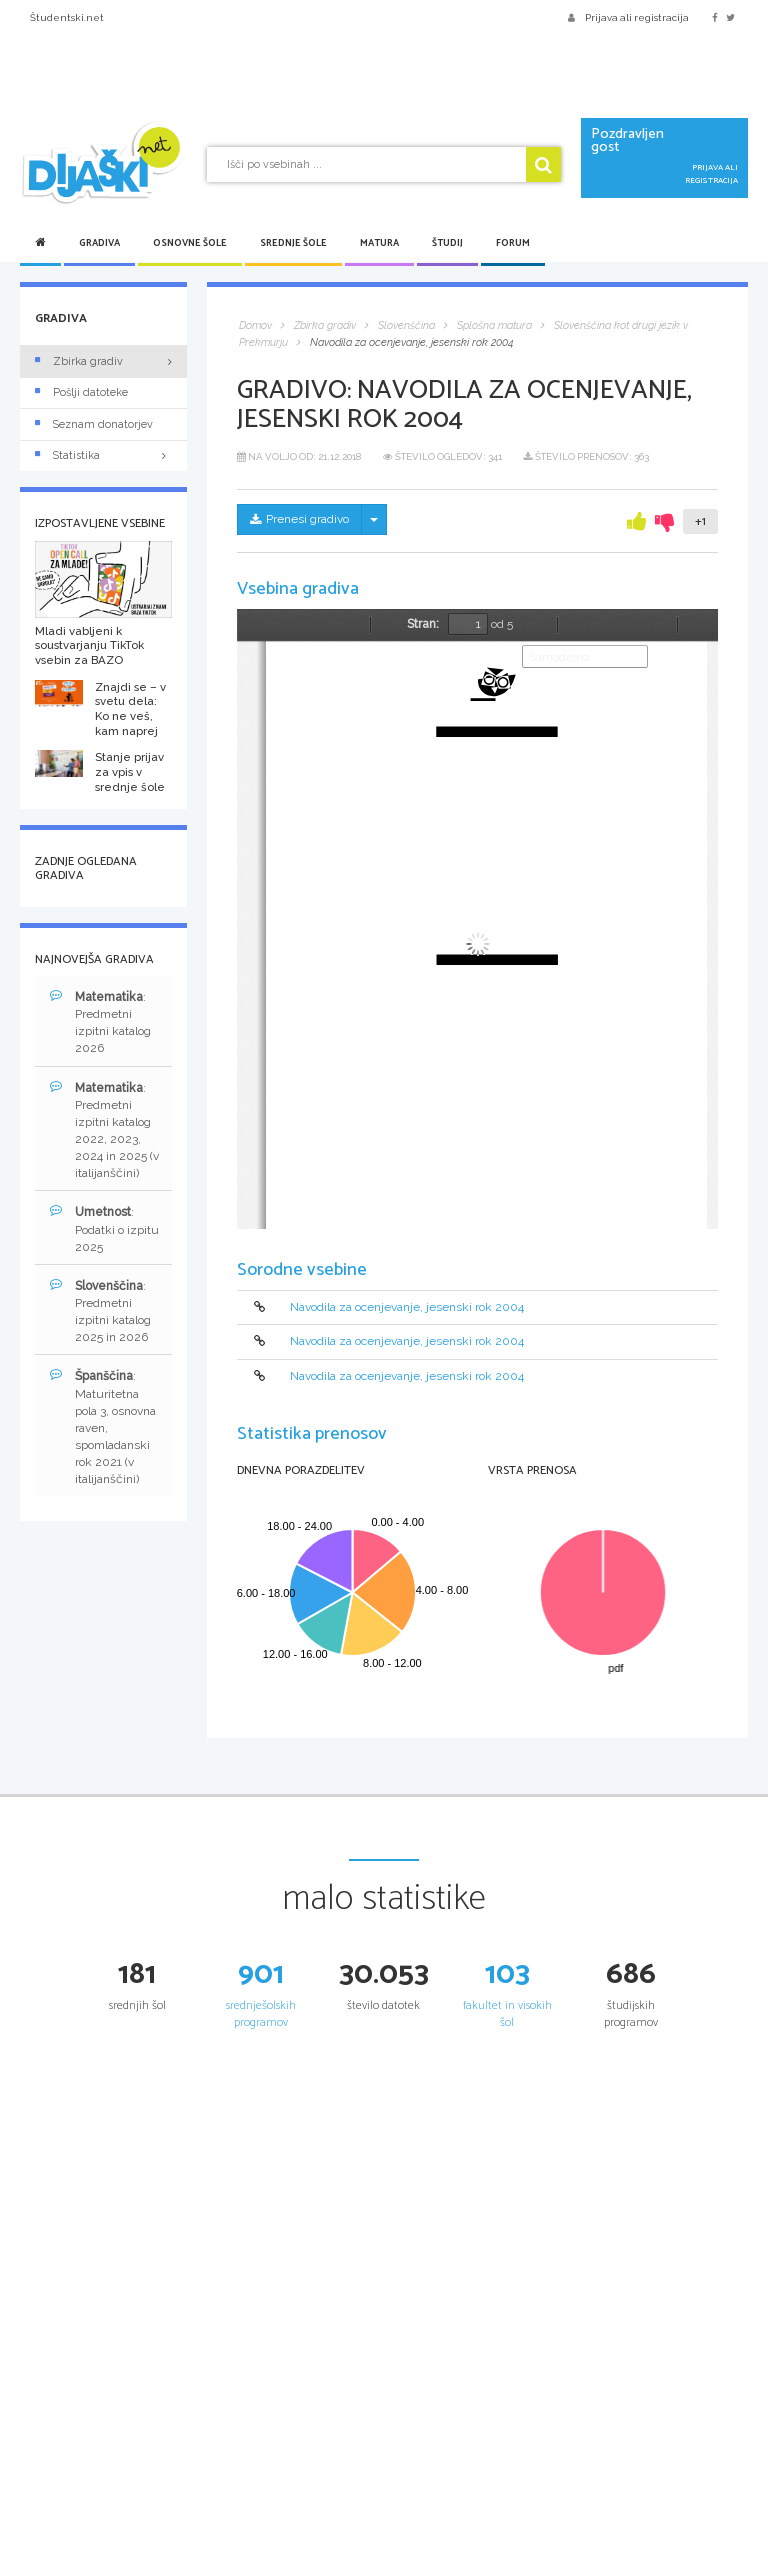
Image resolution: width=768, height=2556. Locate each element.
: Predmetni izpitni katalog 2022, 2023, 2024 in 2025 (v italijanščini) (104, 1130)
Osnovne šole (190, 243)
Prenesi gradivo (299, 519)
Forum (513, 243)
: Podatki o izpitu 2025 (104, 1228)
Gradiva (99, 243)
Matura (379, 243)
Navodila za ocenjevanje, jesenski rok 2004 (407, 1307)
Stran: (423, 624)
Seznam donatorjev (94, 424)
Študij (447, 243)
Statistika (103, 455)
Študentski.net (67, 17)
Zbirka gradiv (79, 361)
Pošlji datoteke (81, 392)
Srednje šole (293, 243)
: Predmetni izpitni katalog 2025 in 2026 (100, 1311)
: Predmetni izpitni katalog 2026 (100, 1022)
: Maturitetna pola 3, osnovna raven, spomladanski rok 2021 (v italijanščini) (103, 1427)
